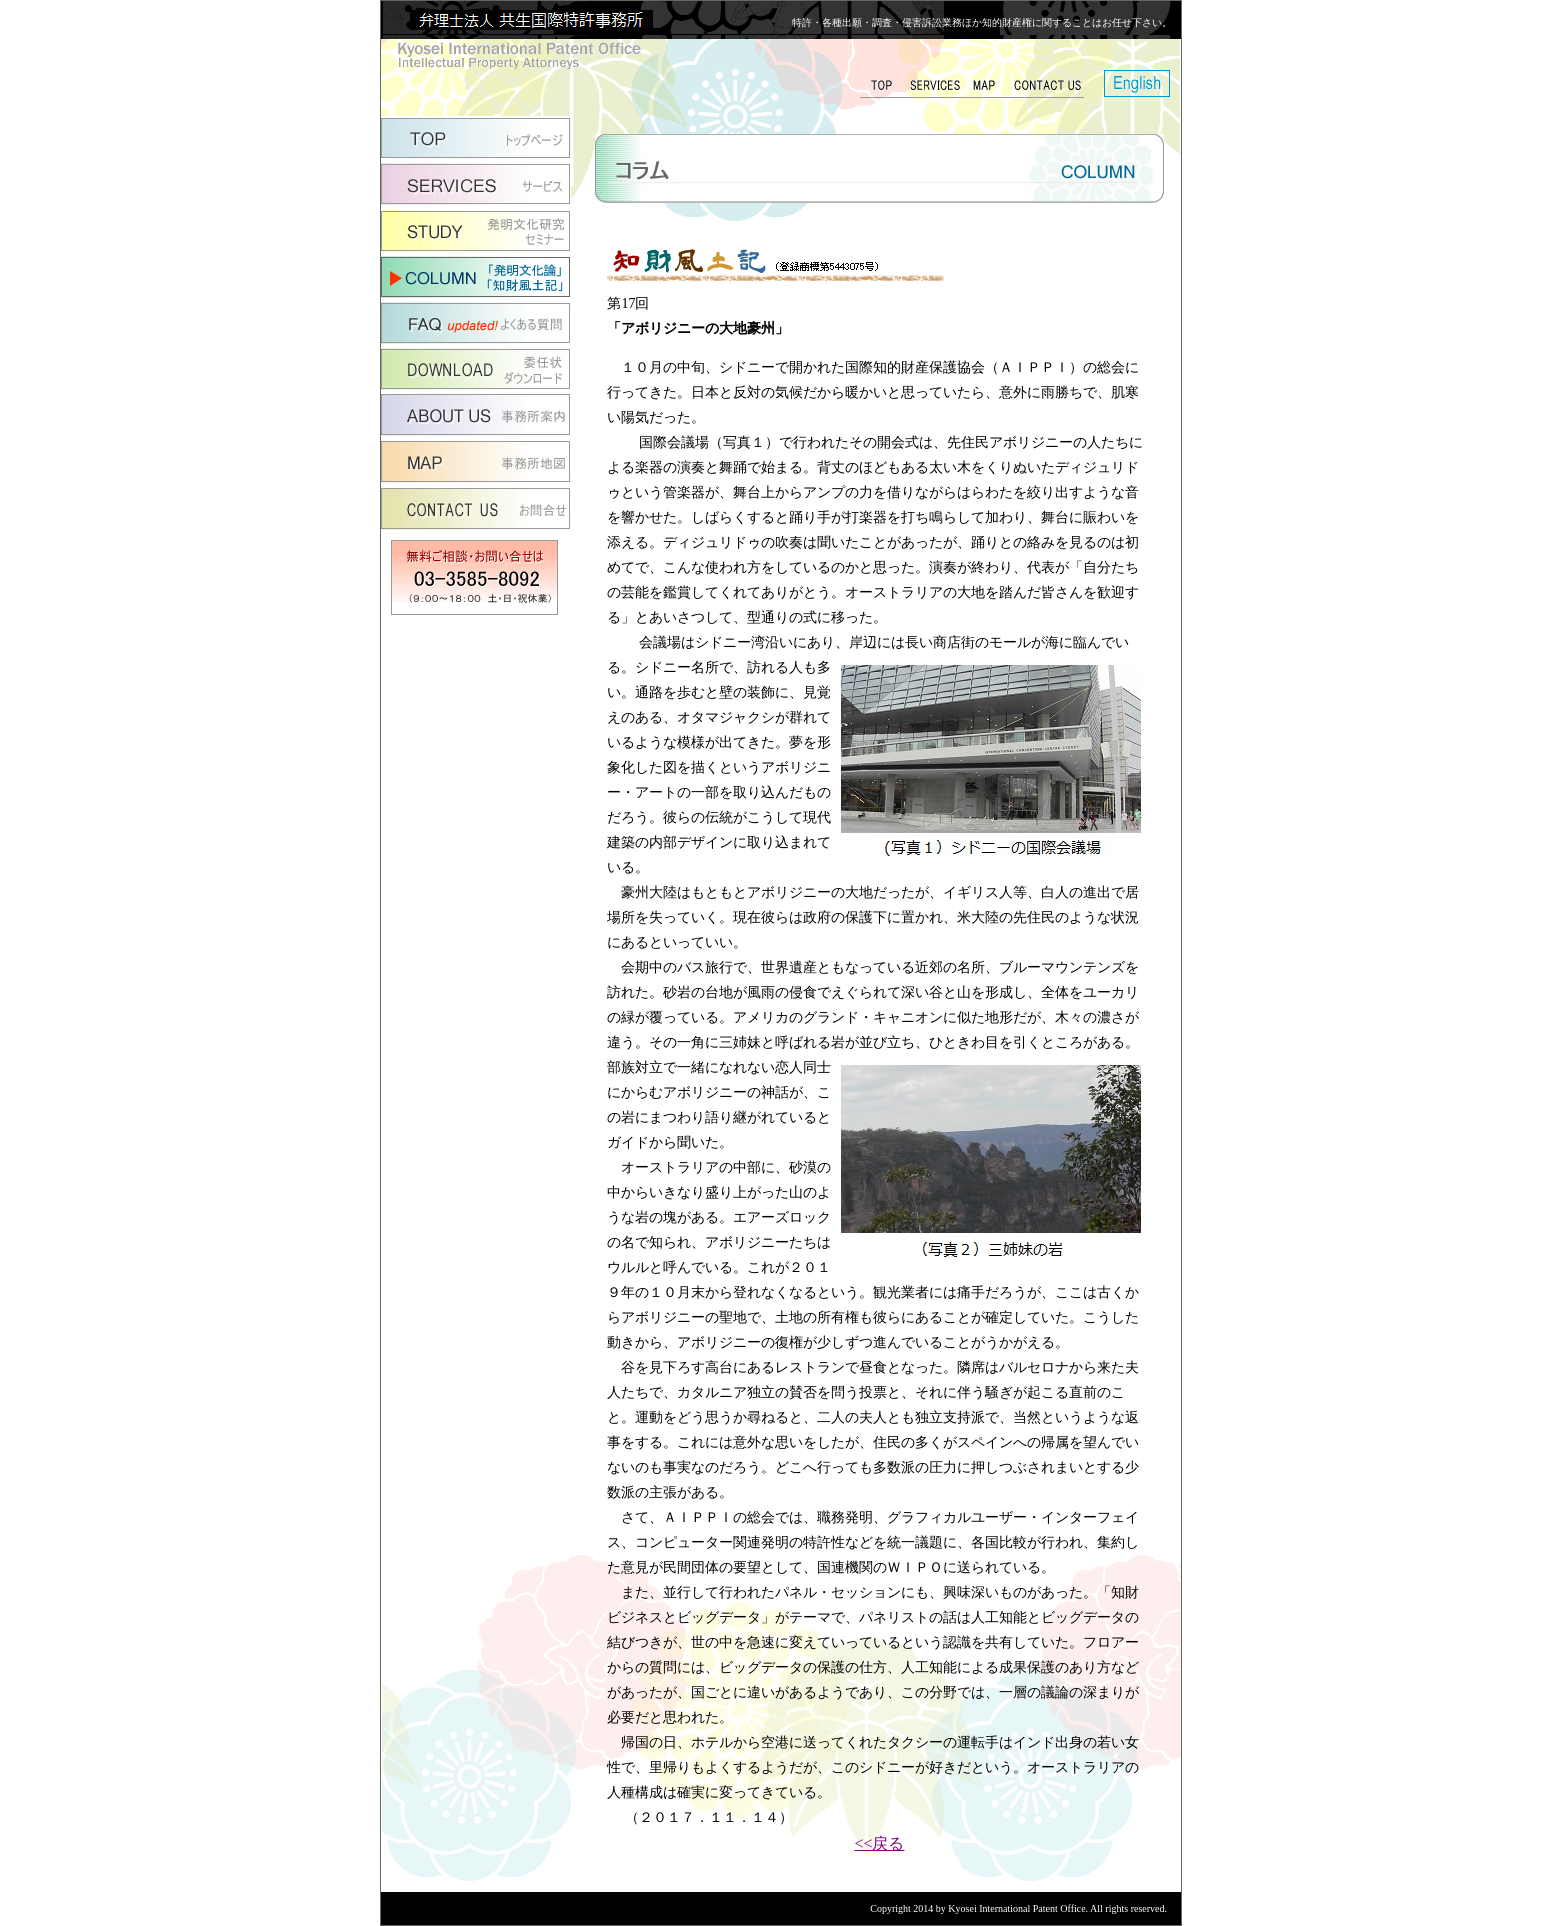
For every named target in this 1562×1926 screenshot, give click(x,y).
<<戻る (879, 1843)
